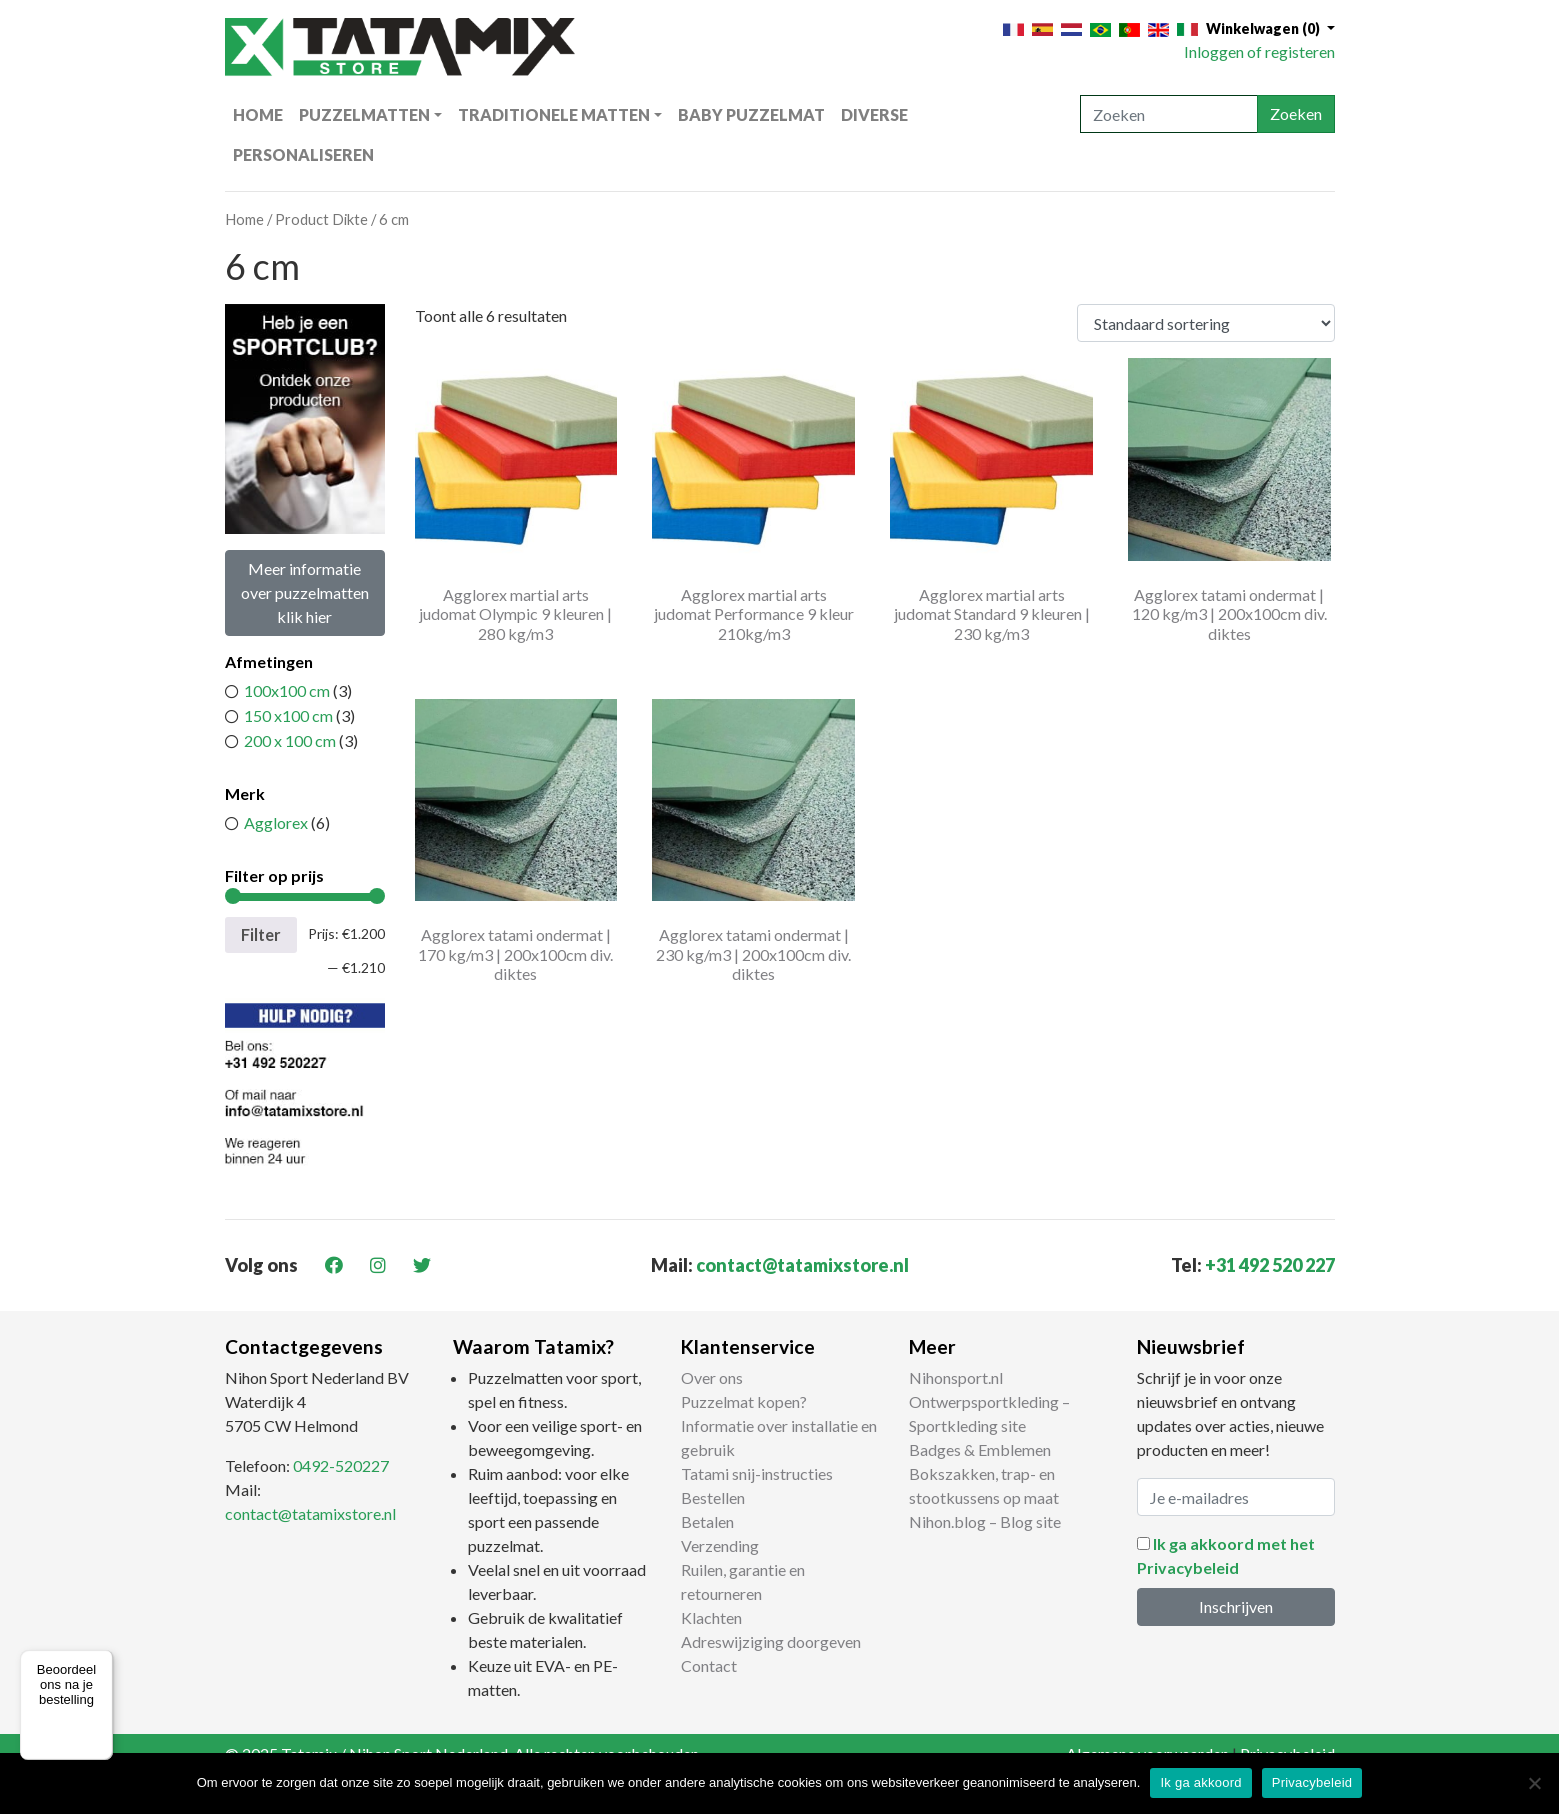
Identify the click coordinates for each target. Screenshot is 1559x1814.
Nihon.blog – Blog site (985, 1521)
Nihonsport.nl (956, 1377)
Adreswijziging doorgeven (771, 1641)
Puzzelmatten (364, 114)
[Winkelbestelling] (1206, 323)
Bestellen (713, 1497)
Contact (709, 1665)
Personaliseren (303, 154)
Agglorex (276, 822)
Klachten (711, 1617)
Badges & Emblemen (980, 1449)
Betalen (707, 1521)
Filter (261, 934)
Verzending (720, 1545)
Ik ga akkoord (1200, 1782)
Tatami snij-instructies (757, 1473)
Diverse (874, 114)
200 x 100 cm (290, 740)
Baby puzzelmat (751, 114)
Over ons (712, 1377)
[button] (1270, 28)
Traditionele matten (554, 114)
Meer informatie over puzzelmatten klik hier (305, 592)
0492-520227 (341, 1465)
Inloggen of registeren (1259, 51)
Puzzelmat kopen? (744, 1401)
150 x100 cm (288, 715)
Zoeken (1296, 113)
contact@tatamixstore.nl (802, 1265)
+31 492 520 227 (1270, 1265)
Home (258, 114)
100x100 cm (287, 690)
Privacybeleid (1312, 1782)
